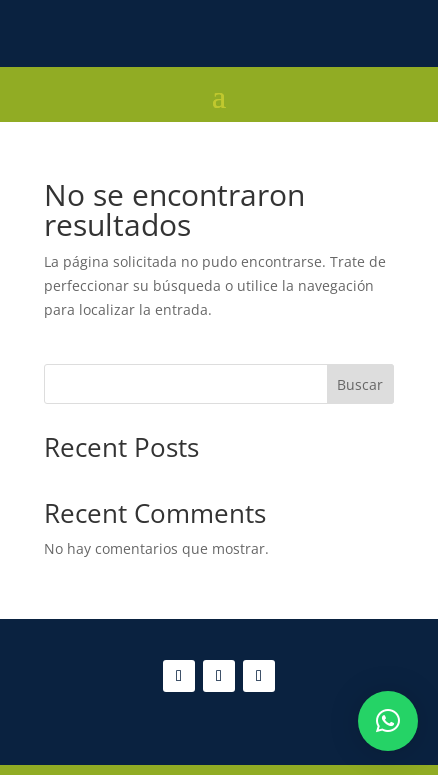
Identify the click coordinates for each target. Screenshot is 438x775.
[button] (388, 721)
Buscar (360, 384)
